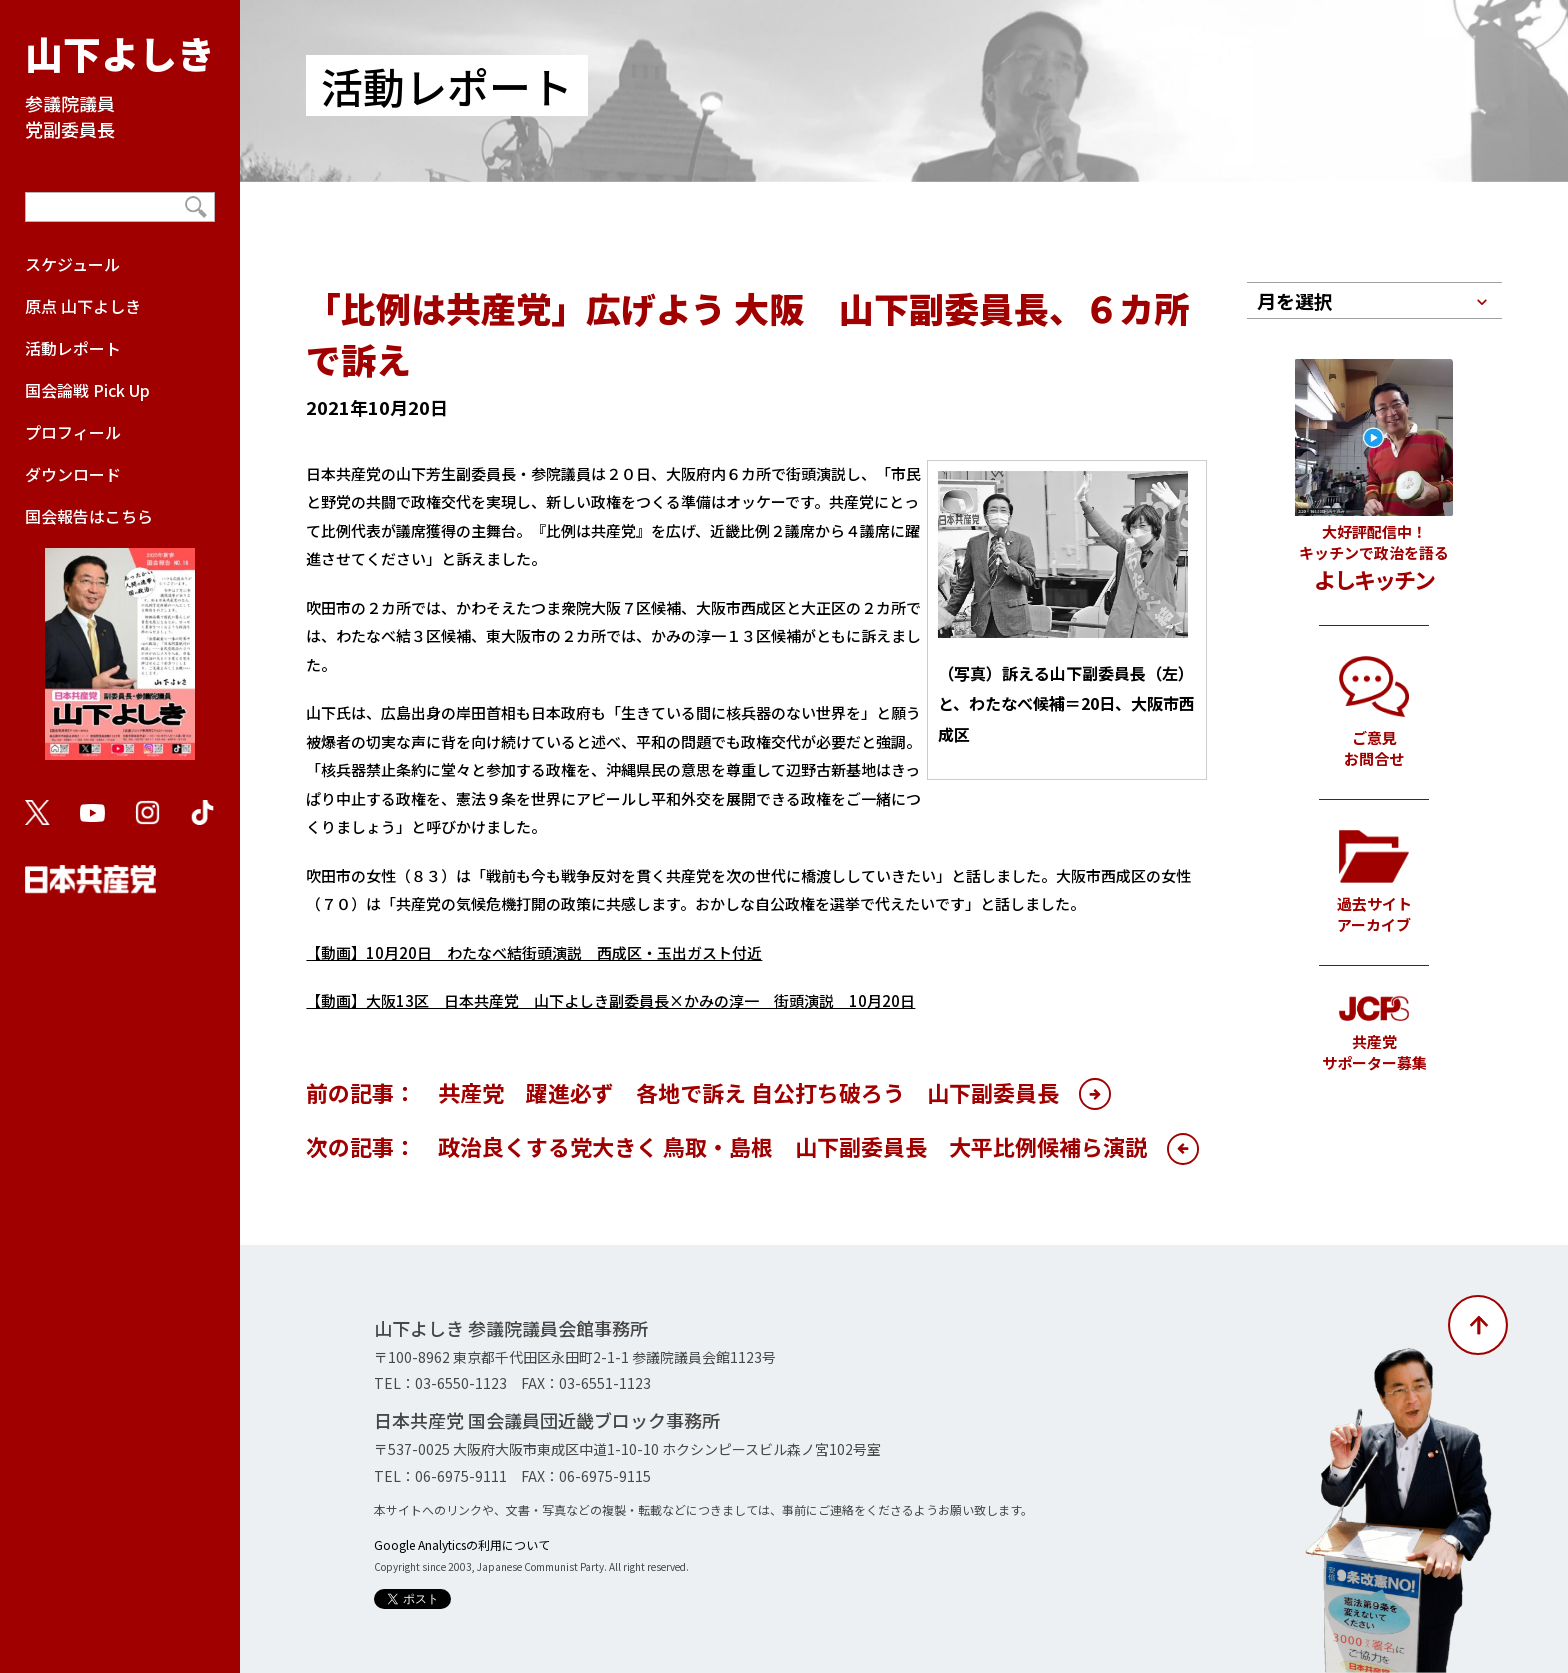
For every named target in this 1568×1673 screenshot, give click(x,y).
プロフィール (73, 432)
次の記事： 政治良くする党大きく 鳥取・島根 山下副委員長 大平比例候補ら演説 (726, 1146)
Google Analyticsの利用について (462, 1544)
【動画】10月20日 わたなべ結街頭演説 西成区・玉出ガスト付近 (534, 952)
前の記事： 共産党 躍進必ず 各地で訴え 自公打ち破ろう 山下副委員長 (682, 1092)
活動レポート (73, 348)
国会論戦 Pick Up (87, 390)
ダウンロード (73, 474)
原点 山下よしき (83, 306)
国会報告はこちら (120, 642)
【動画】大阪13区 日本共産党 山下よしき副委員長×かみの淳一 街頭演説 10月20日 (610, 1000)
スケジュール (72, 264)
